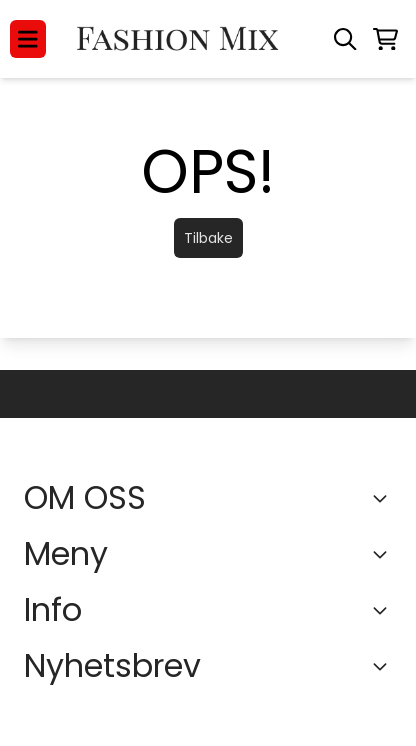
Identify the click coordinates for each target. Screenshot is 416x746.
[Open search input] (345, 39)
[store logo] (179, 39)
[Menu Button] (28, 39)
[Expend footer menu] (384, 554)
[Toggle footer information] (384, 498)
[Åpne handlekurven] (385, 39)
